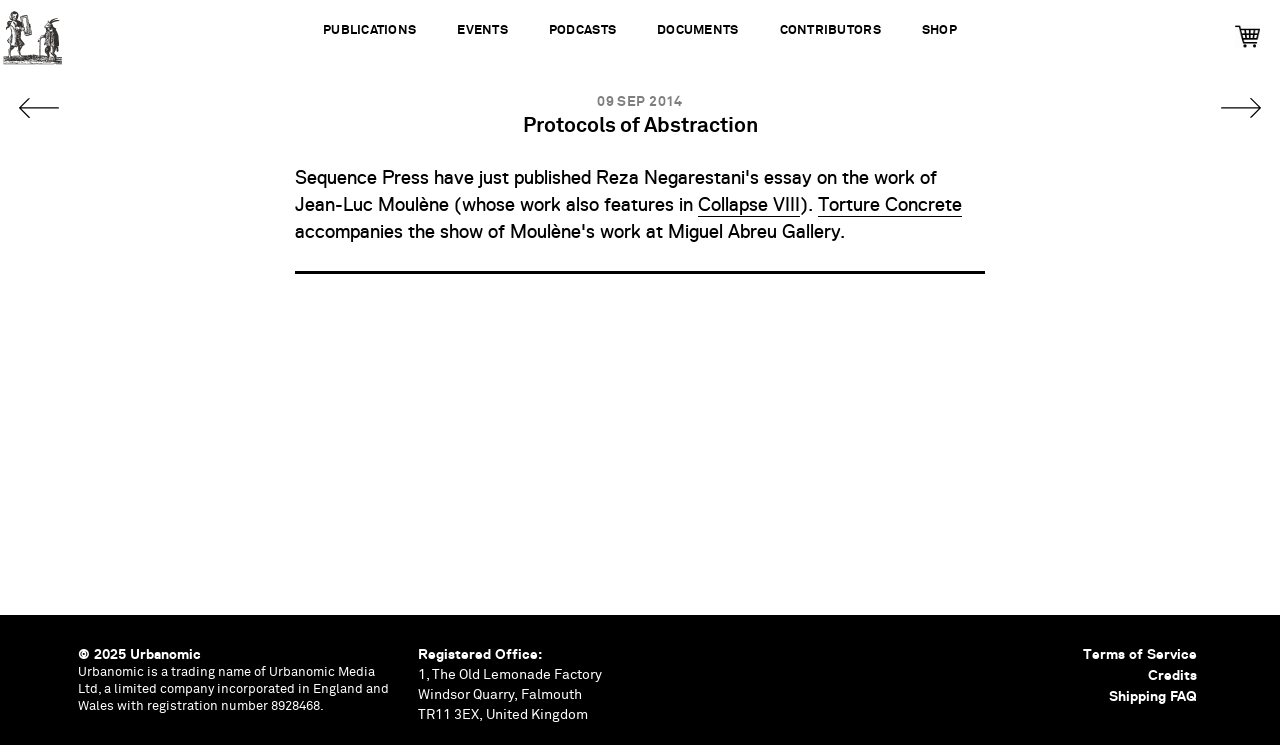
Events (482, 30)
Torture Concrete (890, 205)
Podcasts (582, 30)
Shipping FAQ (1153, 696)
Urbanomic (32, 32)
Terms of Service (1140, 654)
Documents (697, 30)
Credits (1172, 675)
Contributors (830, 30)
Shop (939, 30)
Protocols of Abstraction (640, 126)
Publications (369, 30)
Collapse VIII (749, 205)
